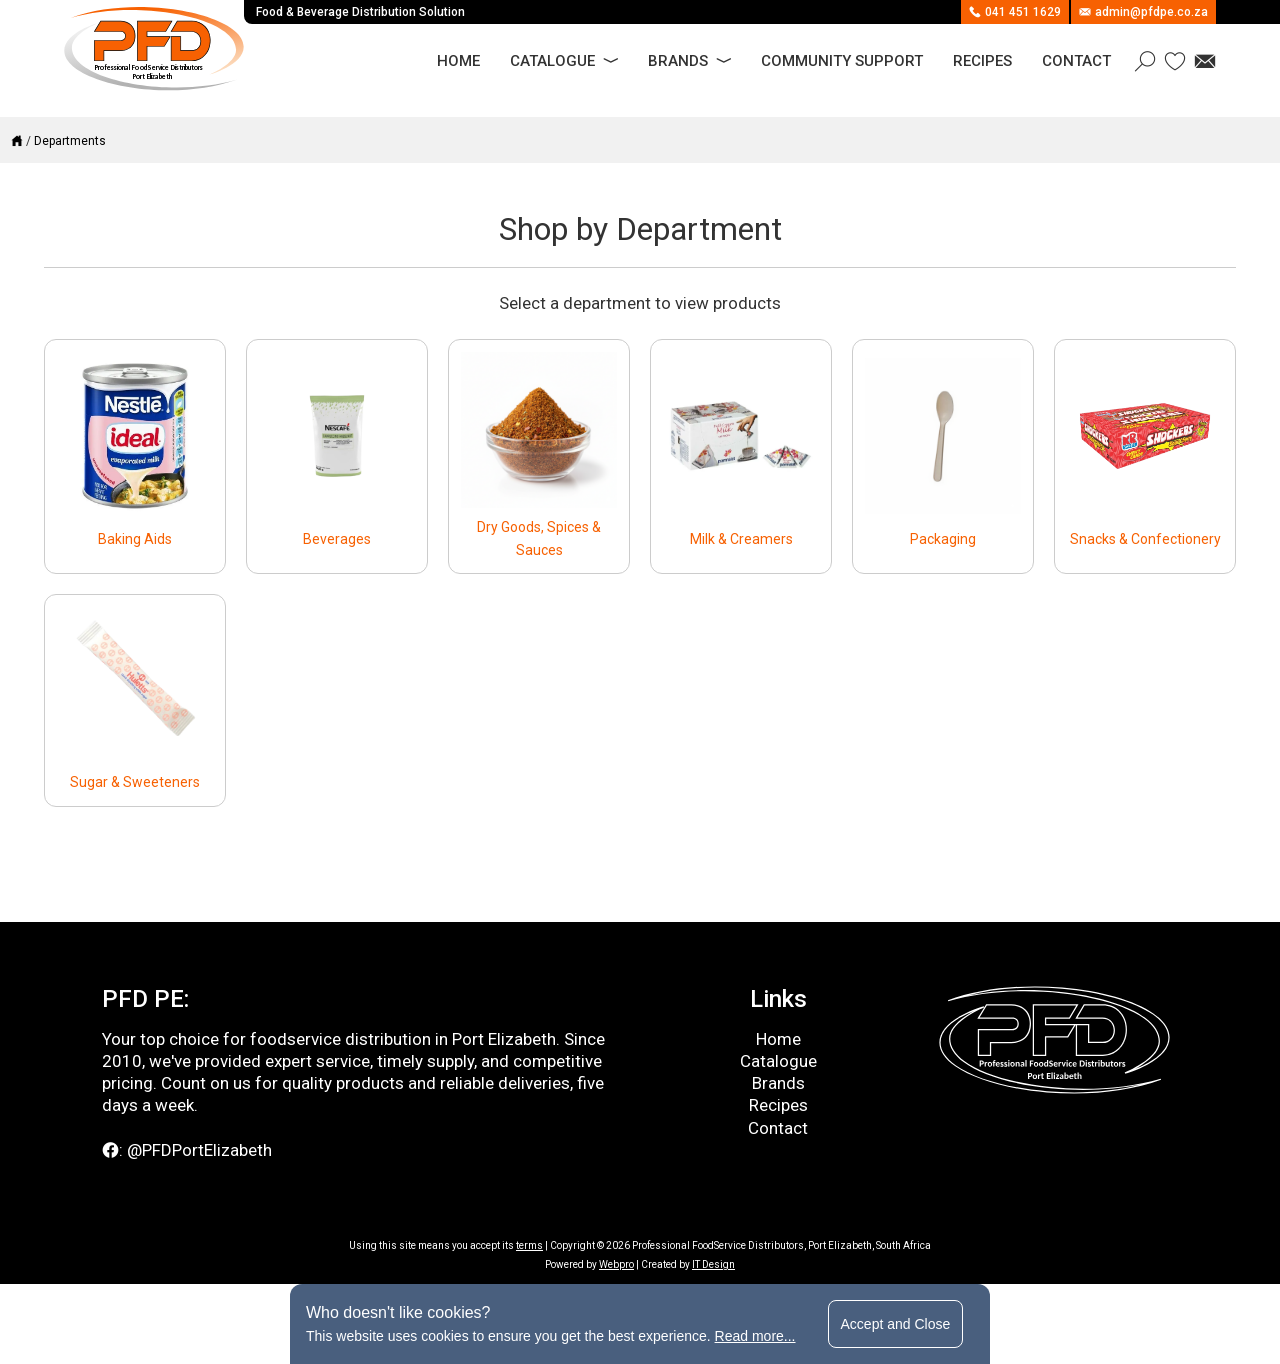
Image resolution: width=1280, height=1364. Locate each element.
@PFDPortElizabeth (199, 1150)
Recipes (982, 61)
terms (529, 1245)
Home (458, 61)
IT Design (713, 1264)
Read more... (755, 1336)
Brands (678, 61)
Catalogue (552, 61)
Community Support (842, 61)
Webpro (616, 1264)
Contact (1076, 61)
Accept (896, 1324)
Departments (70, 141)
